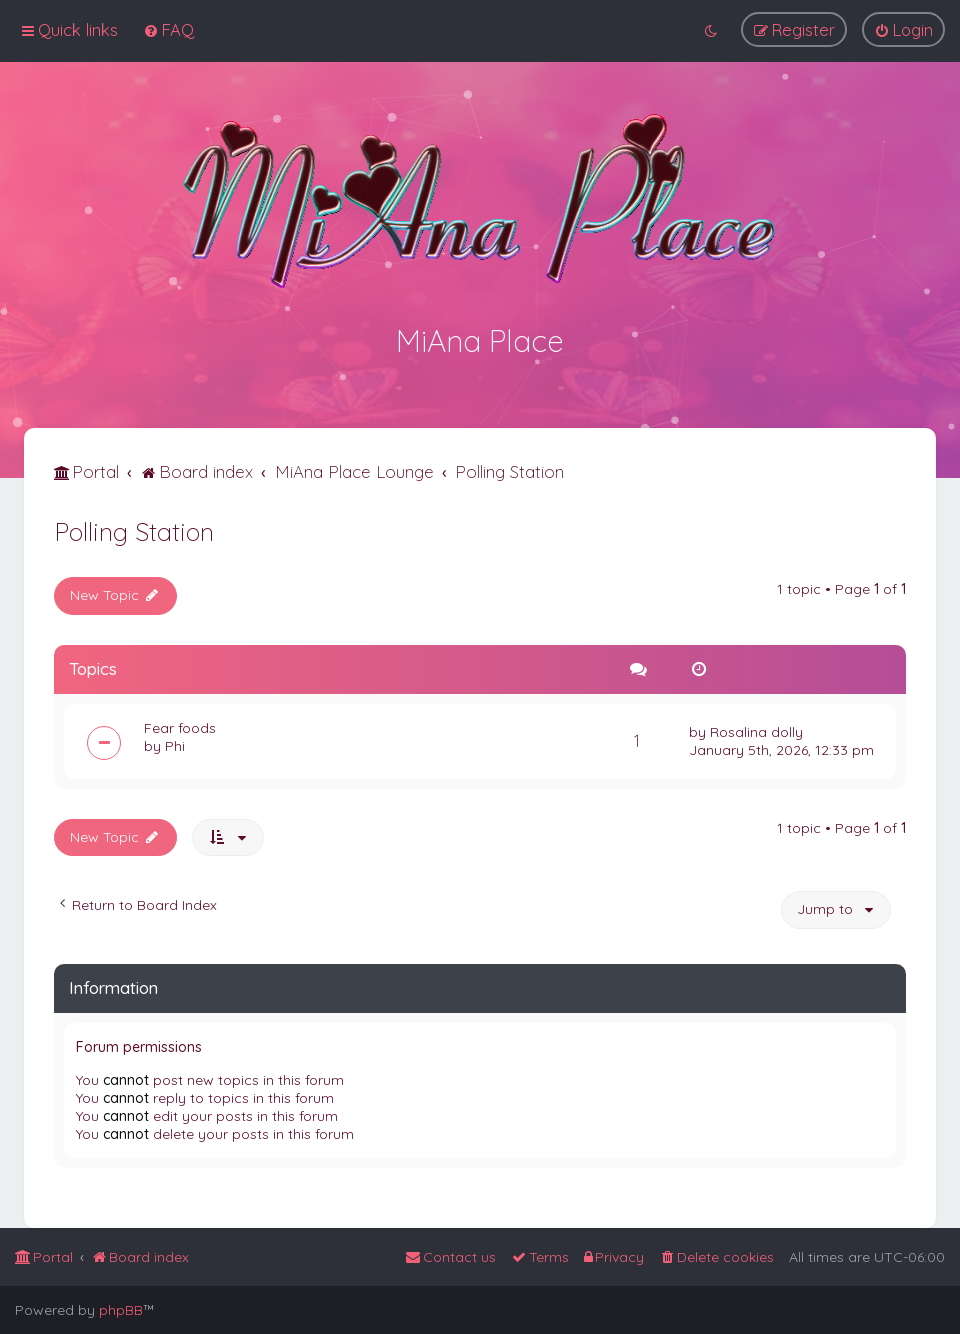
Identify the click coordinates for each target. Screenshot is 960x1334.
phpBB (121, 1310)
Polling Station (134, 528)
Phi (175, 743)
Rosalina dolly (756, 729)
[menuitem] (168, 29)
